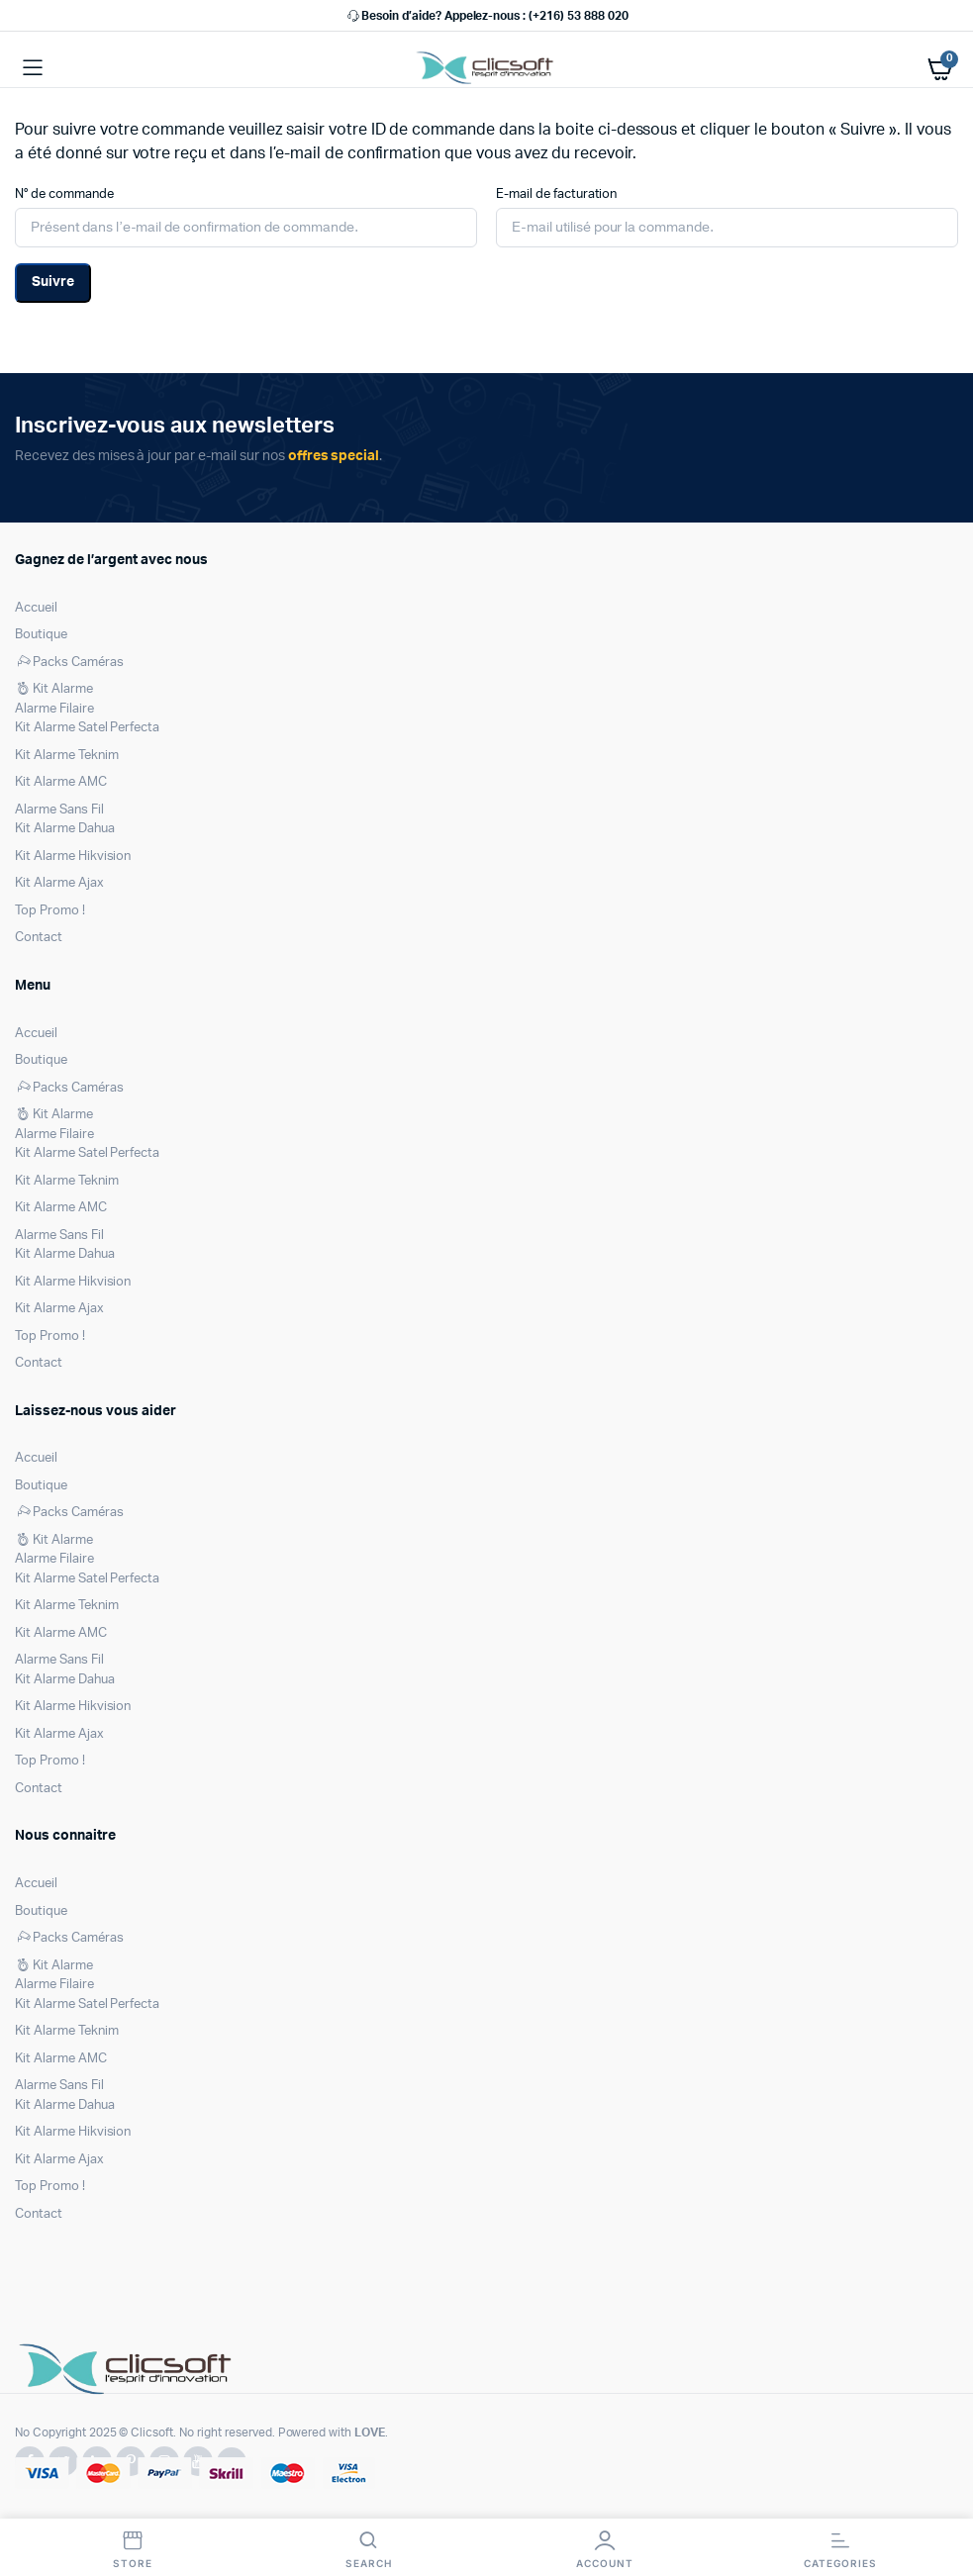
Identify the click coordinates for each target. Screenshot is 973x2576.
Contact (38, 937)
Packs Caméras (69, 662)
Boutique (41, 634)
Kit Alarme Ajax (59, 883)
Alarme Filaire (54, 709)
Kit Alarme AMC (61, 782)
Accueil (36, 608)
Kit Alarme (54, 689)
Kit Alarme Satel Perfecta (87, 727)
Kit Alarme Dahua (65, 828)
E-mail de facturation (556, 194)
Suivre (53, 282)
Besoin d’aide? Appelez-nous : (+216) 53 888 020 (486, 16)
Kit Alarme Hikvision (73, 856)
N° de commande (64, 194)
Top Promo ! (50, 911)
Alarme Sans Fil (59, 810)
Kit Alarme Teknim (67, 755)
